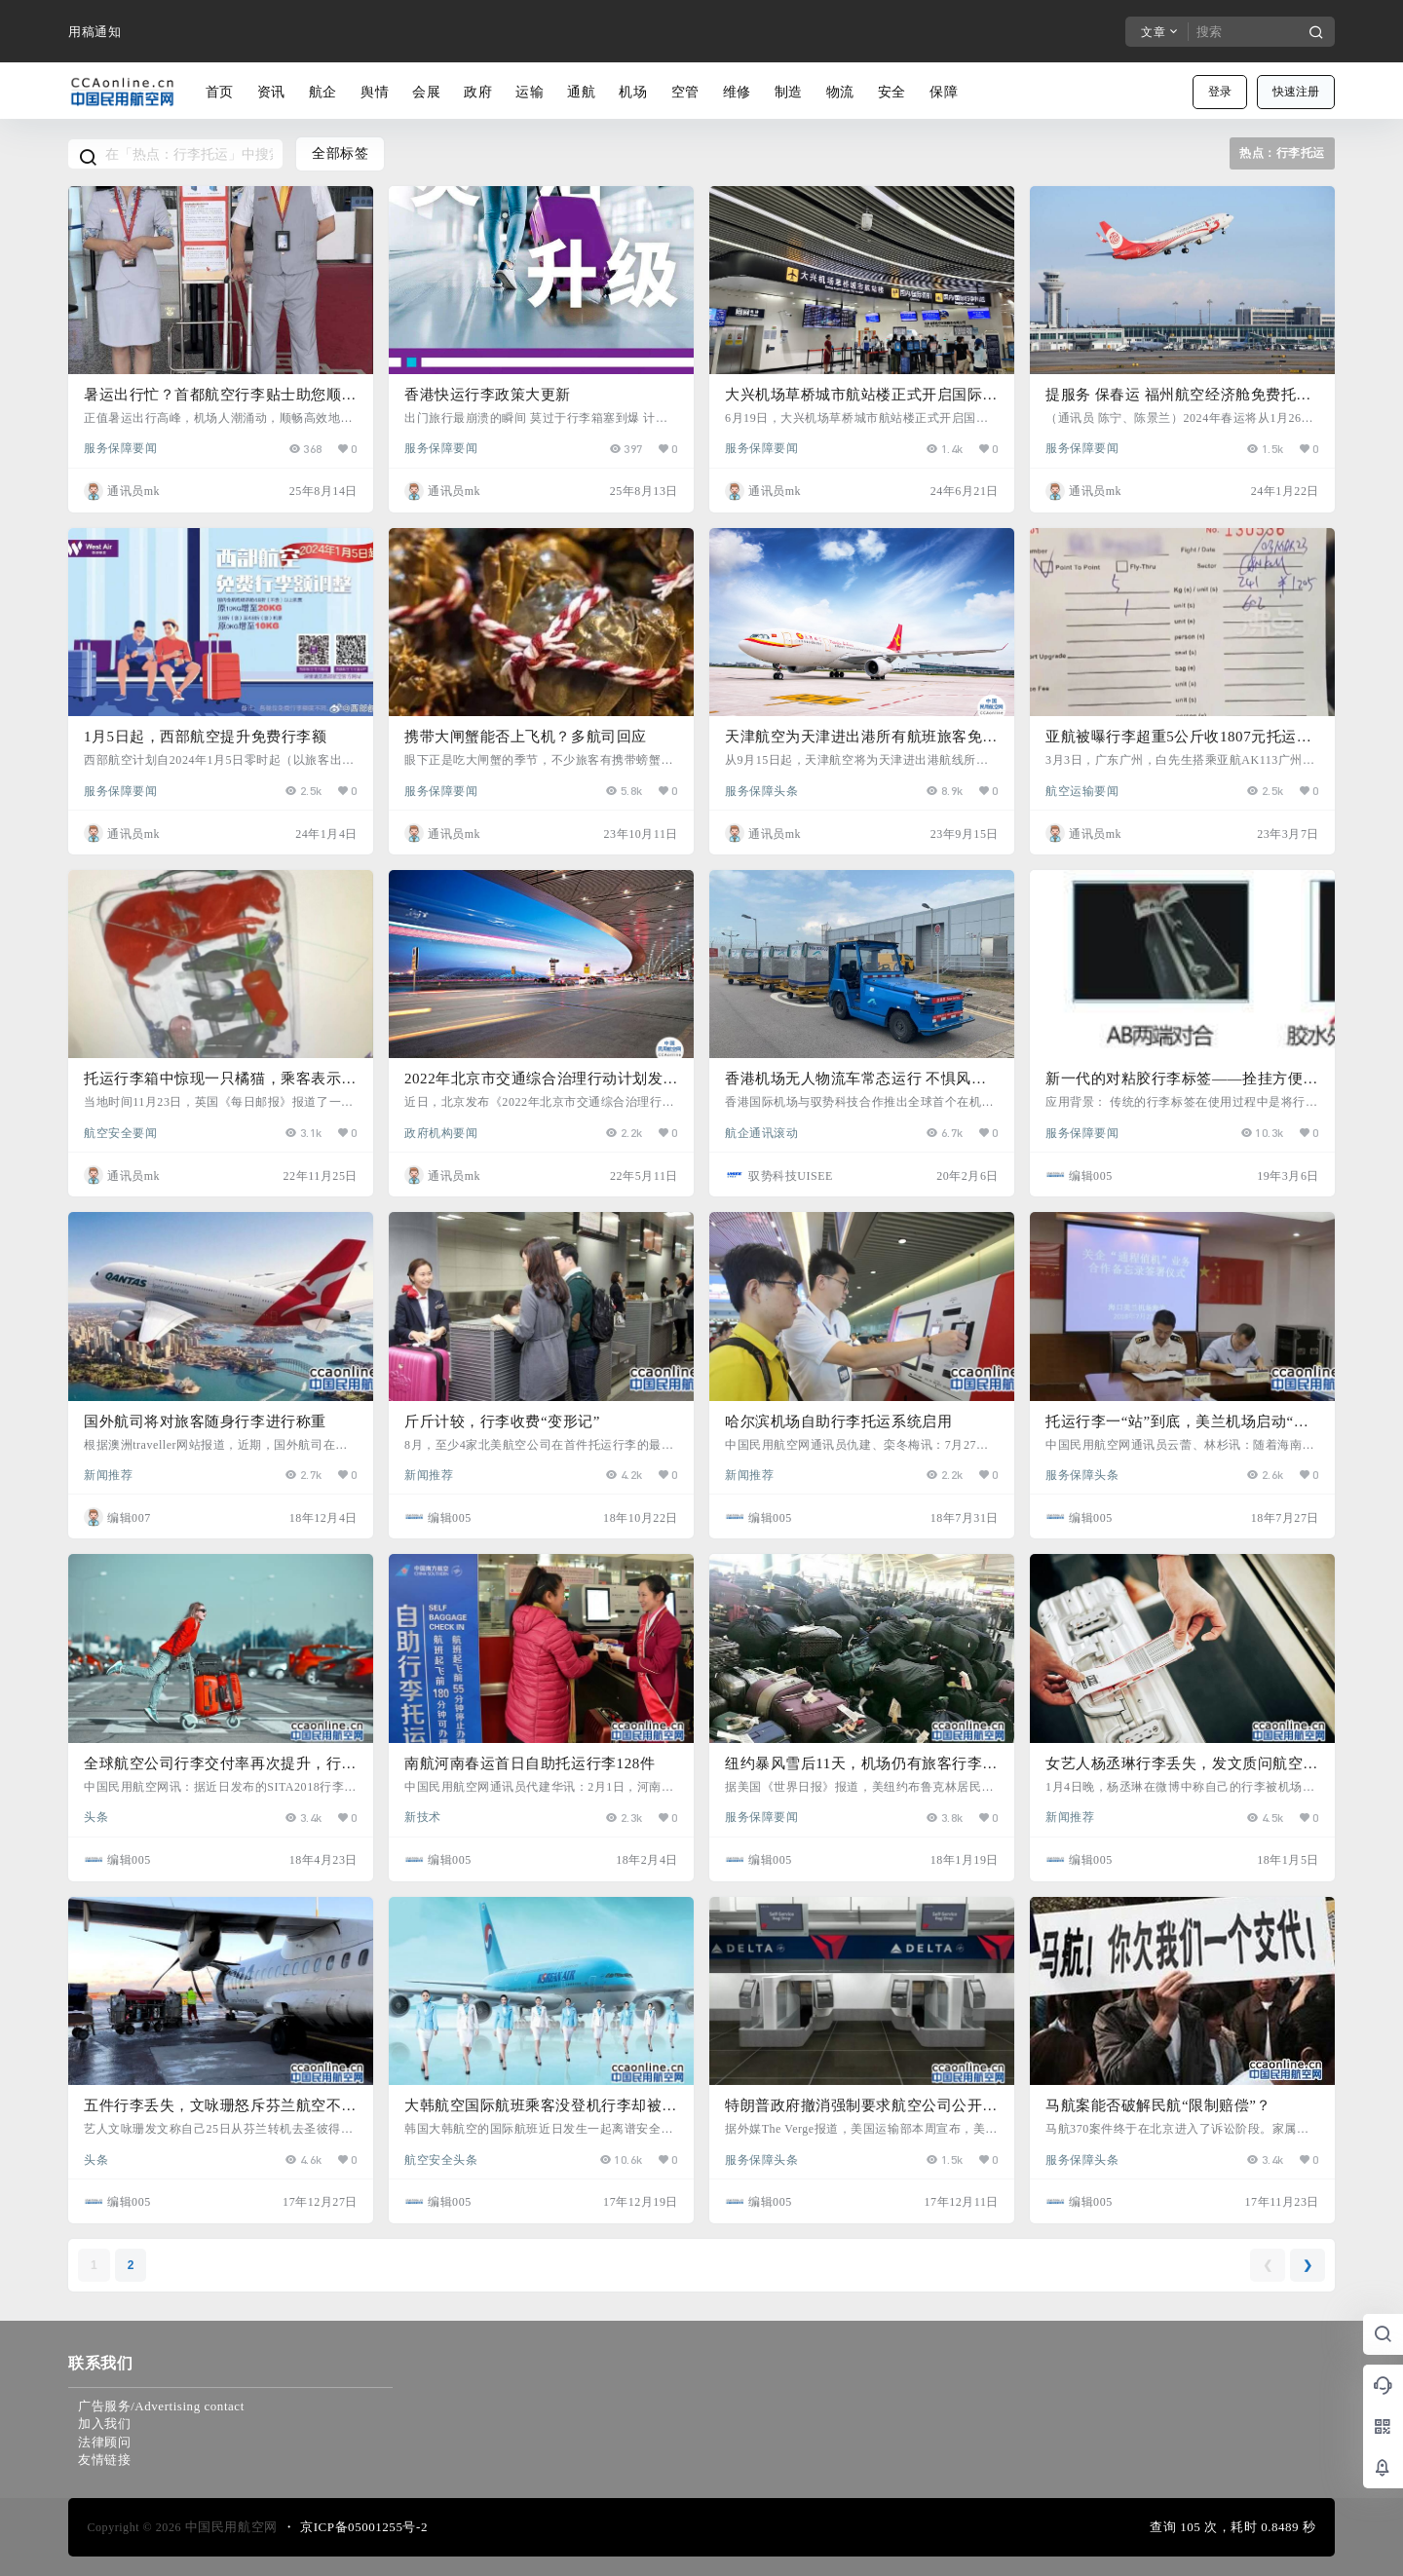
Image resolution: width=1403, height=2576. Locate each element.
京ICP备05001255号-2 (364, 2526)
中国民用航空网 (229, 2526)
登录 (1220, 91)
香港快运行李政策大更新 (487, 394)
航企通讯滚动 (761, 1132)
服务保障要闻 (120, 447)
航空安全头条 (440, 2159)
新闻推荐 (108, 1474)
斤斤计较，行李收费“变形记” (502, 1421)
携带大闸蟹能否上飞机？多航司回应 (525, 736)
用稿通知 (94, 31)
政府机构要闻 (440, 1132)
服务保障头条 (761, 790)
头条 (96, 1816)
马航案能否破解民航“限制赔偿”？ (1158, 2105)
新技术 (422, 1816)
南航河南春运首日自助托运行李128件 (529, 1763)
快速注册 (1295, 91)
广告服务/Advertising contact (161, 2406)
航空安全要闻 (120, 1132)
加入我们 (104, 2423)
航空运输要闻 (1082, 790)
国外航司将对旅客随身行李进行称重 (205, 1421)
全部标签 (340, 153)
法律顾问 (104, 2442)
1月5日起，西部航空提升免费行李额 (205, 736)
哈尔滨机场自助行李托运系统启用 (838, 1421)
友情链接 (104, 2459)
